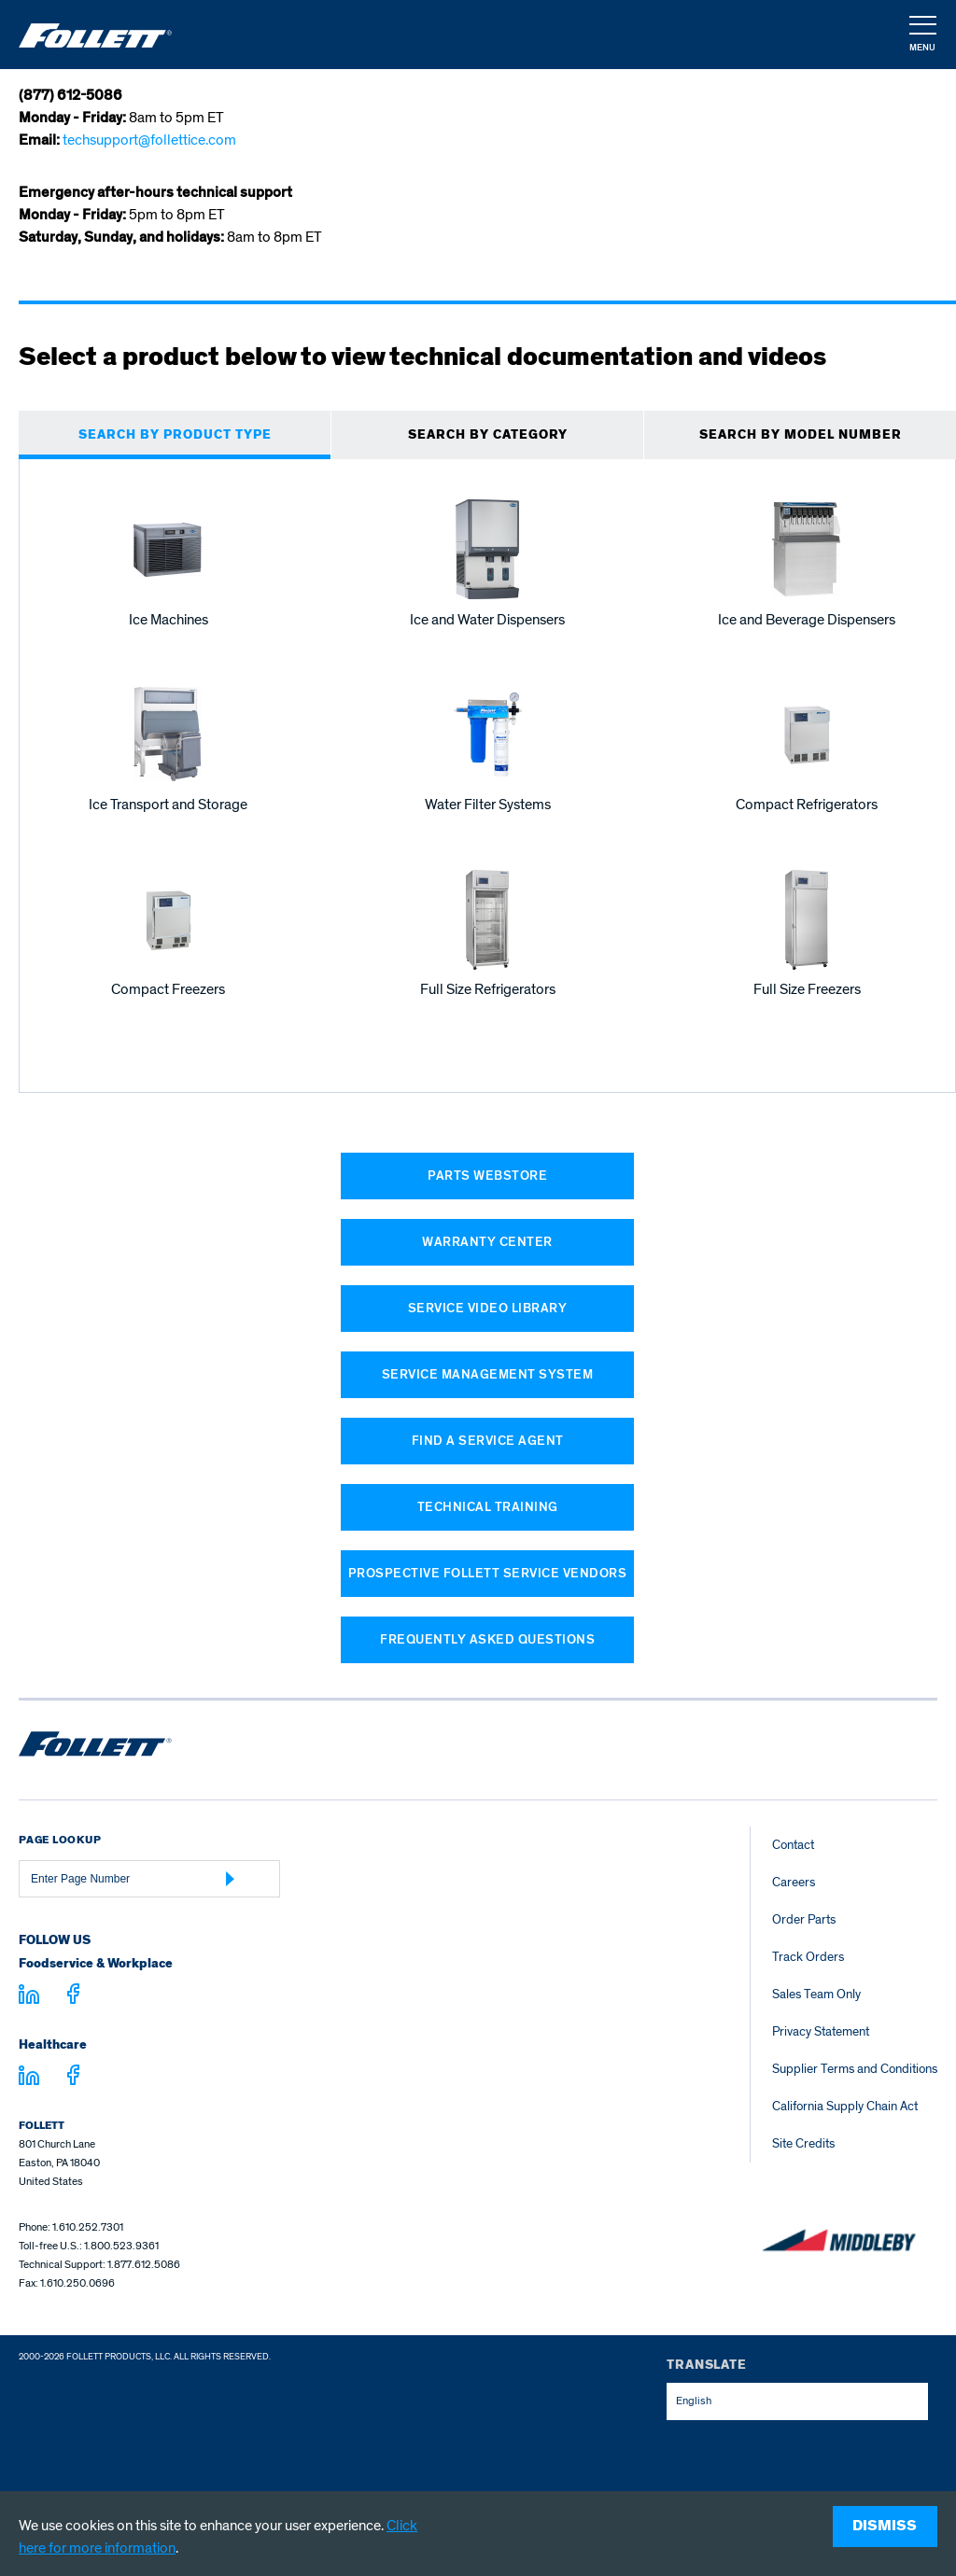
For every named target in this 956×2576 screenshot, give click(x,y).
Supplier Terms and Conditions (854, 2069)
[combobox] (797, 2401)
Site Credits (803, 2143)
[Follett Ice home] (95, 1747)
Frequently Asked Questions (487, 1639)
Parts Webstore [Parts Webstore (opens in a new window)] (487, 1175)
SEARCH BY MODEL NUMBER (800, 435)
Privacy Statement (820, 2031)
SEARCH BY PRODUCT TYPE (175, 435)
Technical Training (487, 1507)
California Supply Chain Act (845, 2106)
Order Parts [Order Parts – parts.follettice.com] (804, 1919)
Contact (793, 1845)
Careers (793, 1882)
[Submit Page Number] (231, 1878)
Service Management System (488, 1374)
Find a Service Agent (488, 1441)
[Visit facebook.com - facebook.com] (73, 1996)
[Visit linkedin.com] (29, 1997)
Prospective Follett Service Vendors (487, 1573)
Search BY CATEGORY (488, 435)
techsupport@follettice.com (149, 140)
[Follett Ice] (95, 35)
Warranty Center (487, 1242)
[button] (921, 35)
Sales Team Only (816, 1994)
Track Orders (808, 1957)
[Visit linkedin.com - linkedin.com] (29, 2078)
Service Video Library (488, 1308)
